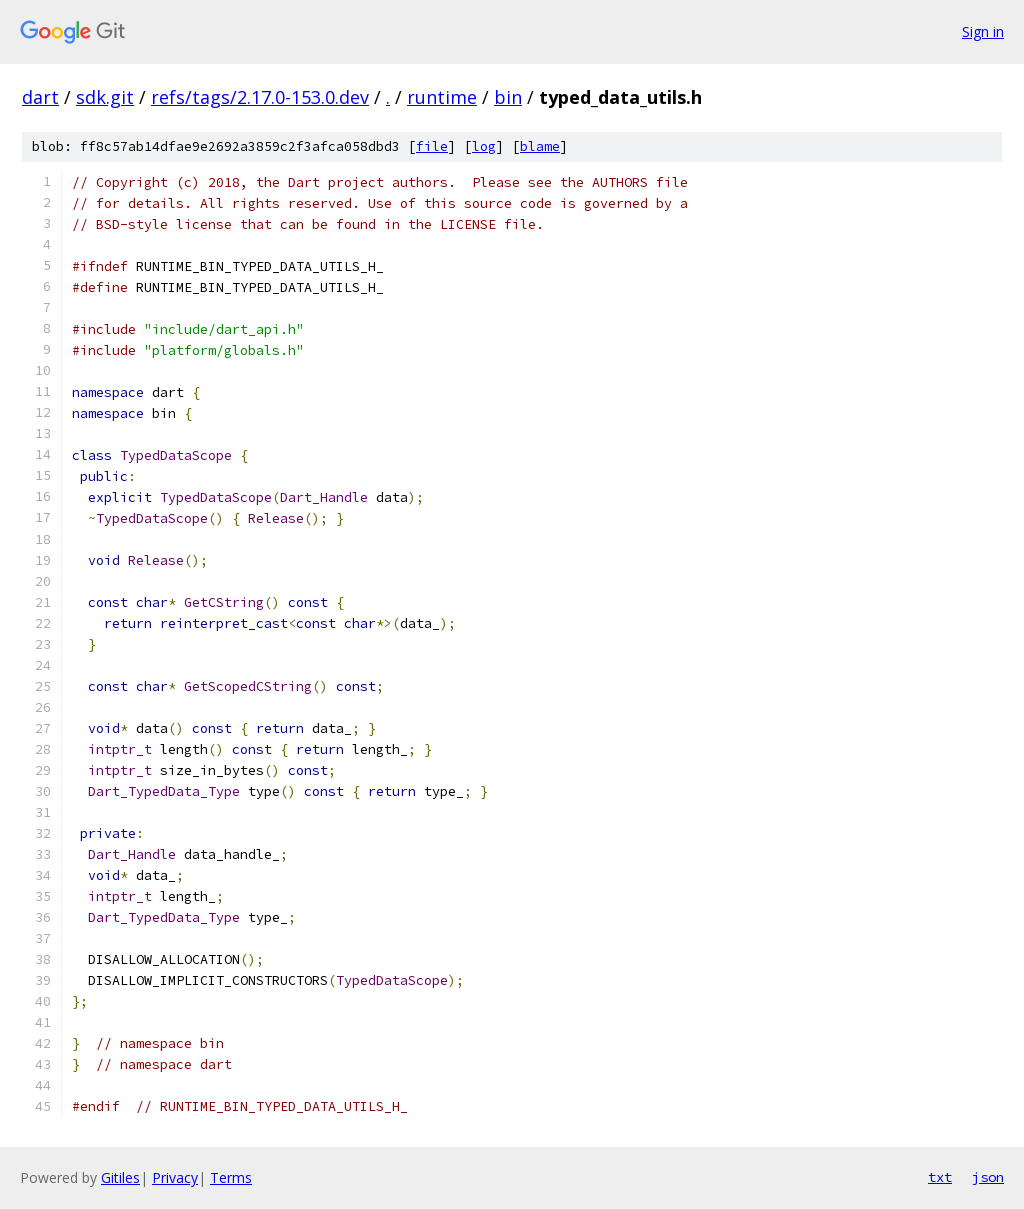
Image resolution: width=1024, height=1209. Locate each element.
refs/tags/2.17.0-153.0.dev (260, 97)
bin (508, 97)
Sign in (983, 31)
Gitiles (120, 1177)
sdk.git (105, 97)
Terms (231, 1177)
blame (540, 146)
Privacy (175, 1177)
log (484, 146)
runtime (442, 97)
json (988, 1177)
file (432, 146)
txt (940, 1177)
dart (40, 97)
